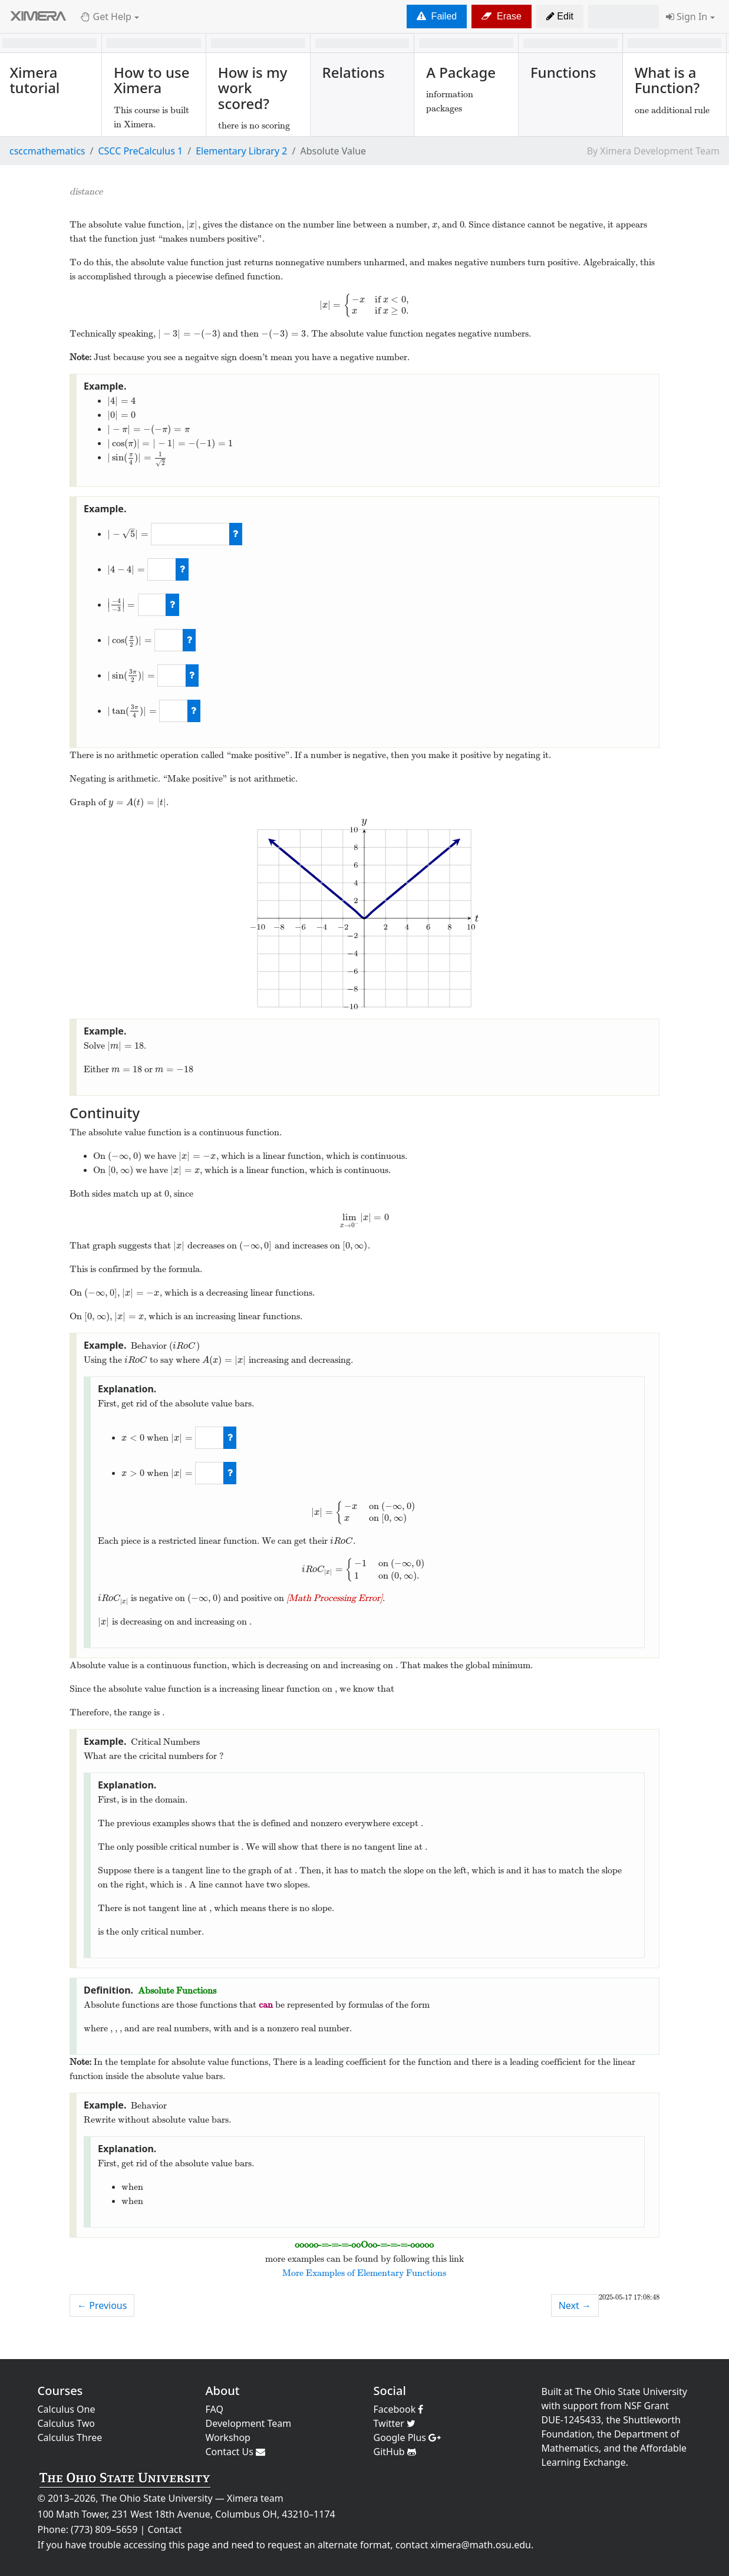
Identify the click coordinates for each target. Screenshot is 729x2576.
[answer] (190, 534)
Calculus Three (70, 2437)
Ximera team (255, 2498)
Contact (165, 2529)
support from (592, 2405)
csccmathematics (47, 150)
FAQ (214, 2409)
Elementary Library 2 (241, 150)
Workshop (228, 2437)
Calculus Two (66, 2423)
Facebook (399, 2409)
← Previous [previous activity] (102, 2305)
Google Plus (407, 2437)
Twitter (395, 2423)
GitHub (395, 2451)
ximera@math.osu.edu (481, 2544)
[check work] (236, 534)
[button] (559, 16)
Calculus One (66, 2409)
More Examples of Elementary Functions (364, 2273)
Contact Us (236, 2451)
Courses (60, 2391)
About (223, 2391)
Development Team (249, 2423)
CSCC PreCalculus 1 (140, 150)
